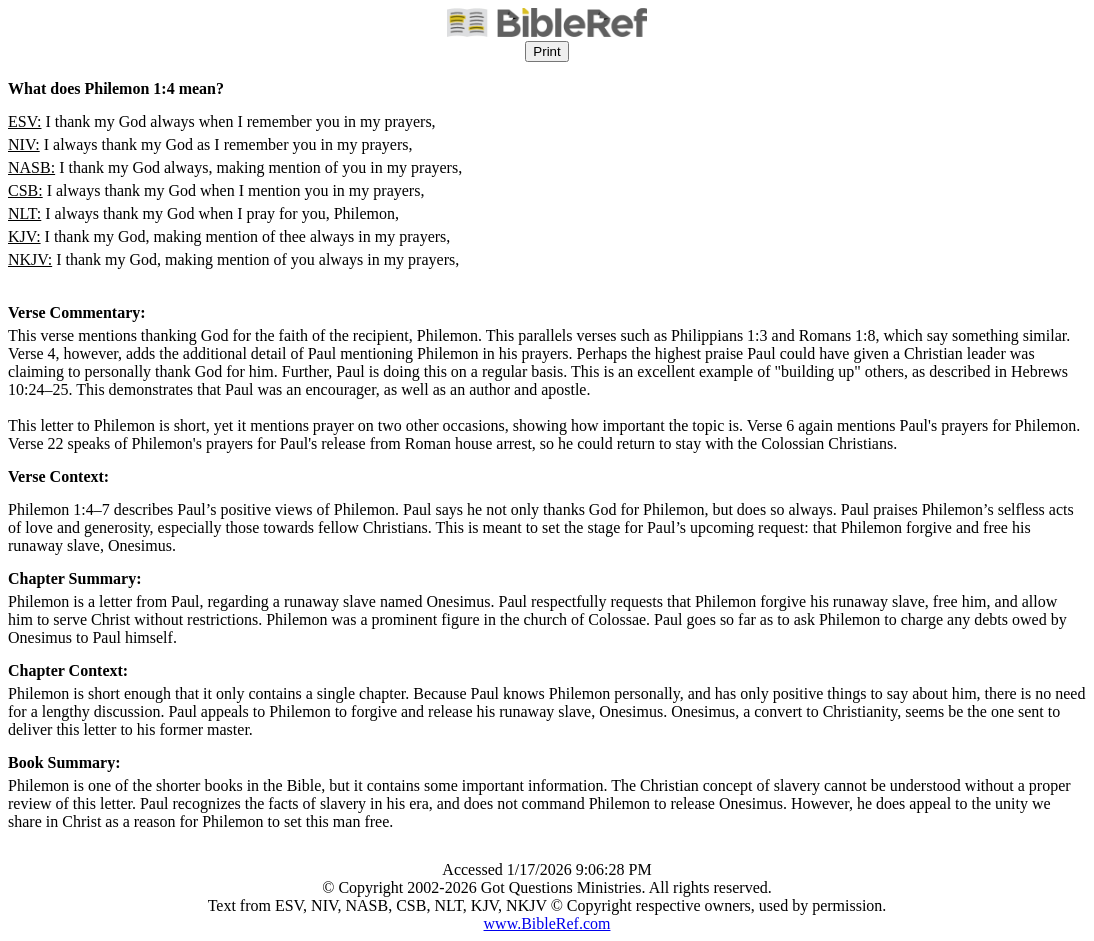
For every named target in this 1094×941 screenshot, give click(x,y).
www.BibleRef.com (547, 923)
